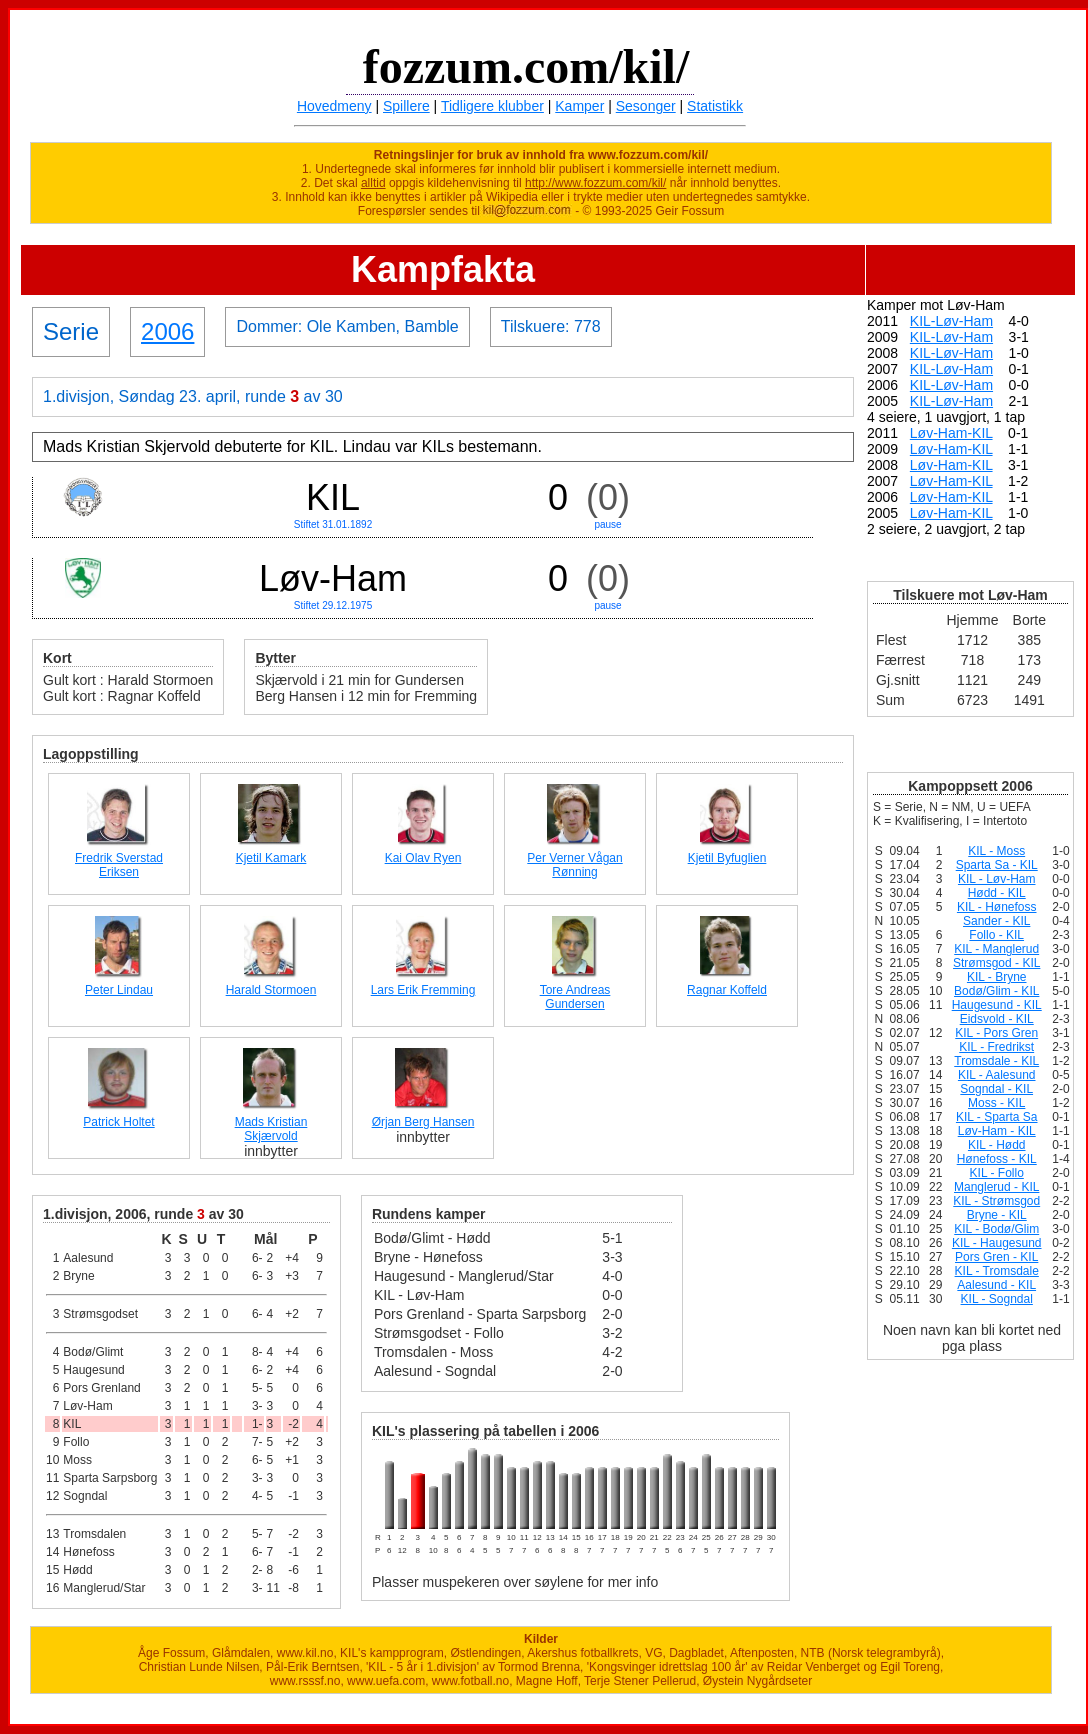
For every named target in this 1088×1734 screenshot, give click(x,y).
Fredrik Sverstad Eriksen (119, 865)
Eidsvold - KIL (997, 1019)
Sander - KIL (996, 921)
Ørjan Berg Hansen (423, 1122)
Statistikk (715, 106)
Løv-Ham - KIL (997, 1131)
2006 (167, 331)
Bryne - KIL (997, 1215)
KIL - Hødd (997, 1145)
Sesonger (646, 106)
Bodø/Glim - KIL (996, 991)
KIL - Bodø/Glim (996, 1229)
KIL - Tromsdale (997, 1271)
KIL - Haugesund (997, 1243)
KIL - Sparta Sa (997, 1117)
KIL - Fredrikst (996, 1047)
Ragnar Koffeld (727, 990)
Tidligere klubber (492, 106)
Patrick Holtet (118, 1122)
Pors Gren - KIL (996, 1257)
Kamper (579, 106)
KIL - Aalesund (997, 1075)
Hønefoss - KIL (997, 1159)
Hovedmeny (334, 106)
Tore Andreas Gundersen (575, 997)
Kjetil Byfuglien (727, 858)
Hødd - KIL (997, 893)
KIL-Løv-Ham (951, 321)
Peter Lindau (119, 990)
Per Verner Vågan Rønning (574, 865)
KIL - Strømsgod (996, 1201)
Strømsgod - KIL (996, 963)
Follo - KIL (996, 935)
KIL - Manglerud (996, 949)
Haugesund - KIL (997, 1005)
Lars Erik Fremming (423, 990)
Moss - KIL (996, 1103)
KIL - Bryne (997, 977)
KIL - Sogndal (997, 1299)
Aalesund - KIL (996, 1285)
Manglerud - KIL (996, 1187)
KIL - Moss (996, 851)
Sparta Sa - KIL (997, 865)
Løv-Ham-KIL (951, 433)
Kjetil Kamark (271, 858)
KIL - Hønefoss (997, 907)
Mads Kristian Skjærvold (271, 1129)
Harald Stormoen (271, 990)
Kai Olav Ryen (423, 858)
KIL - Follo (997, 1173)
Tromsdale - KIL (996, 1061)
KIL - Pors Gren (996, 1033)
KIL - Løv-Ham (997, 879)
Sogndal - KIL (996, 1089)
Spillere (406, 106)
